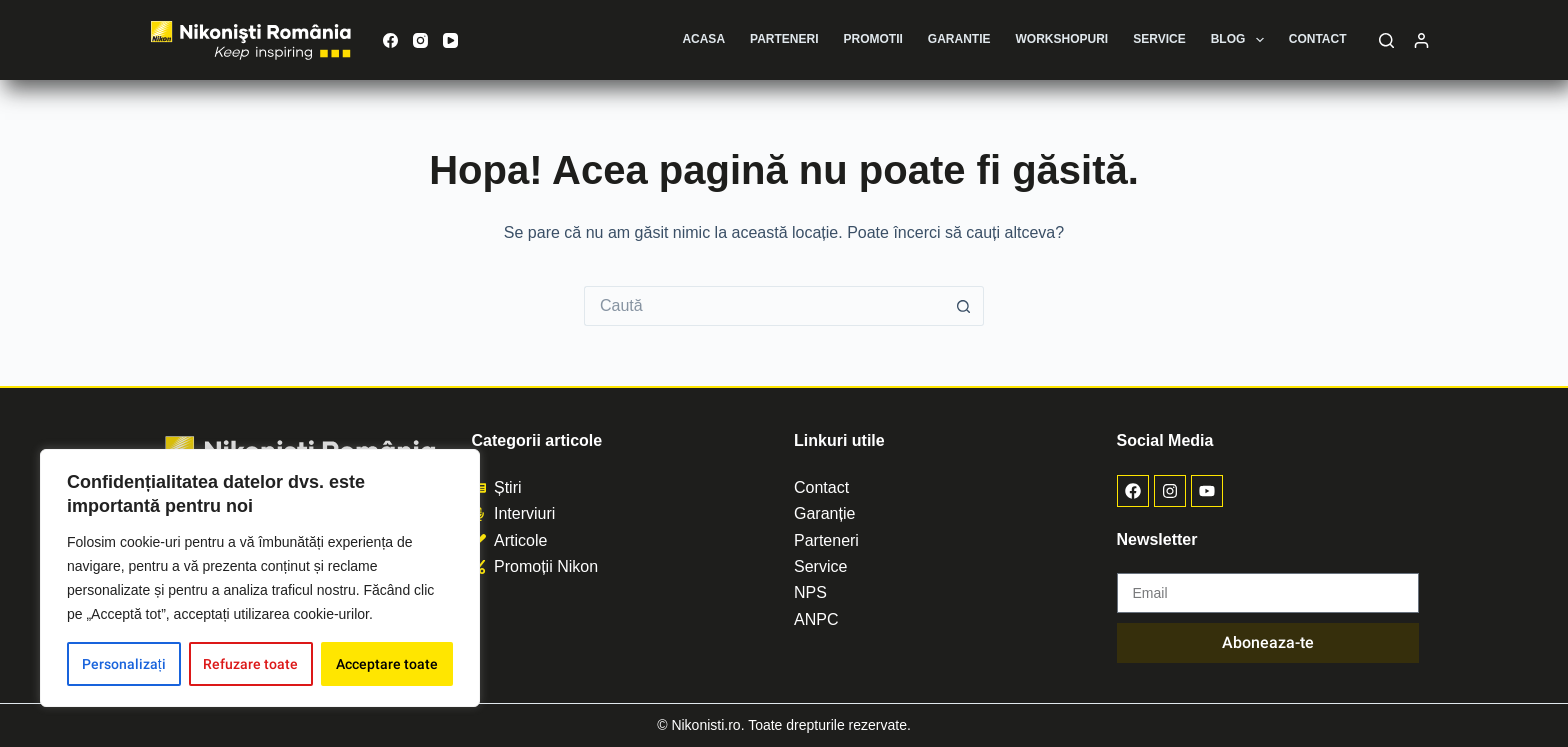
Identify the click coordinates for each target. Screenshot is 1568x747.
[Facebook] (390, 40)
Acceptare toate (387, 664)
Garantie (959, 39)
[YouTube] (450, 40)
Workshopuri (1062, 39)
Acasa (703, 39)
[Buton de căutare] (964, 306)
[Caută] (1386, 40)
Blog (1241, 40)
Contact (1318, 39)
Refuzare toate (250, 664)
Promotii (873, 39)
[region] (260, 578)
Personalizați (124, 664)
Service (1159, 39)
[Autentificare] (1421, 40)
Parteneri (784, 39)
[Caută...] (764, 306)
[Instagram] (420, 40)
